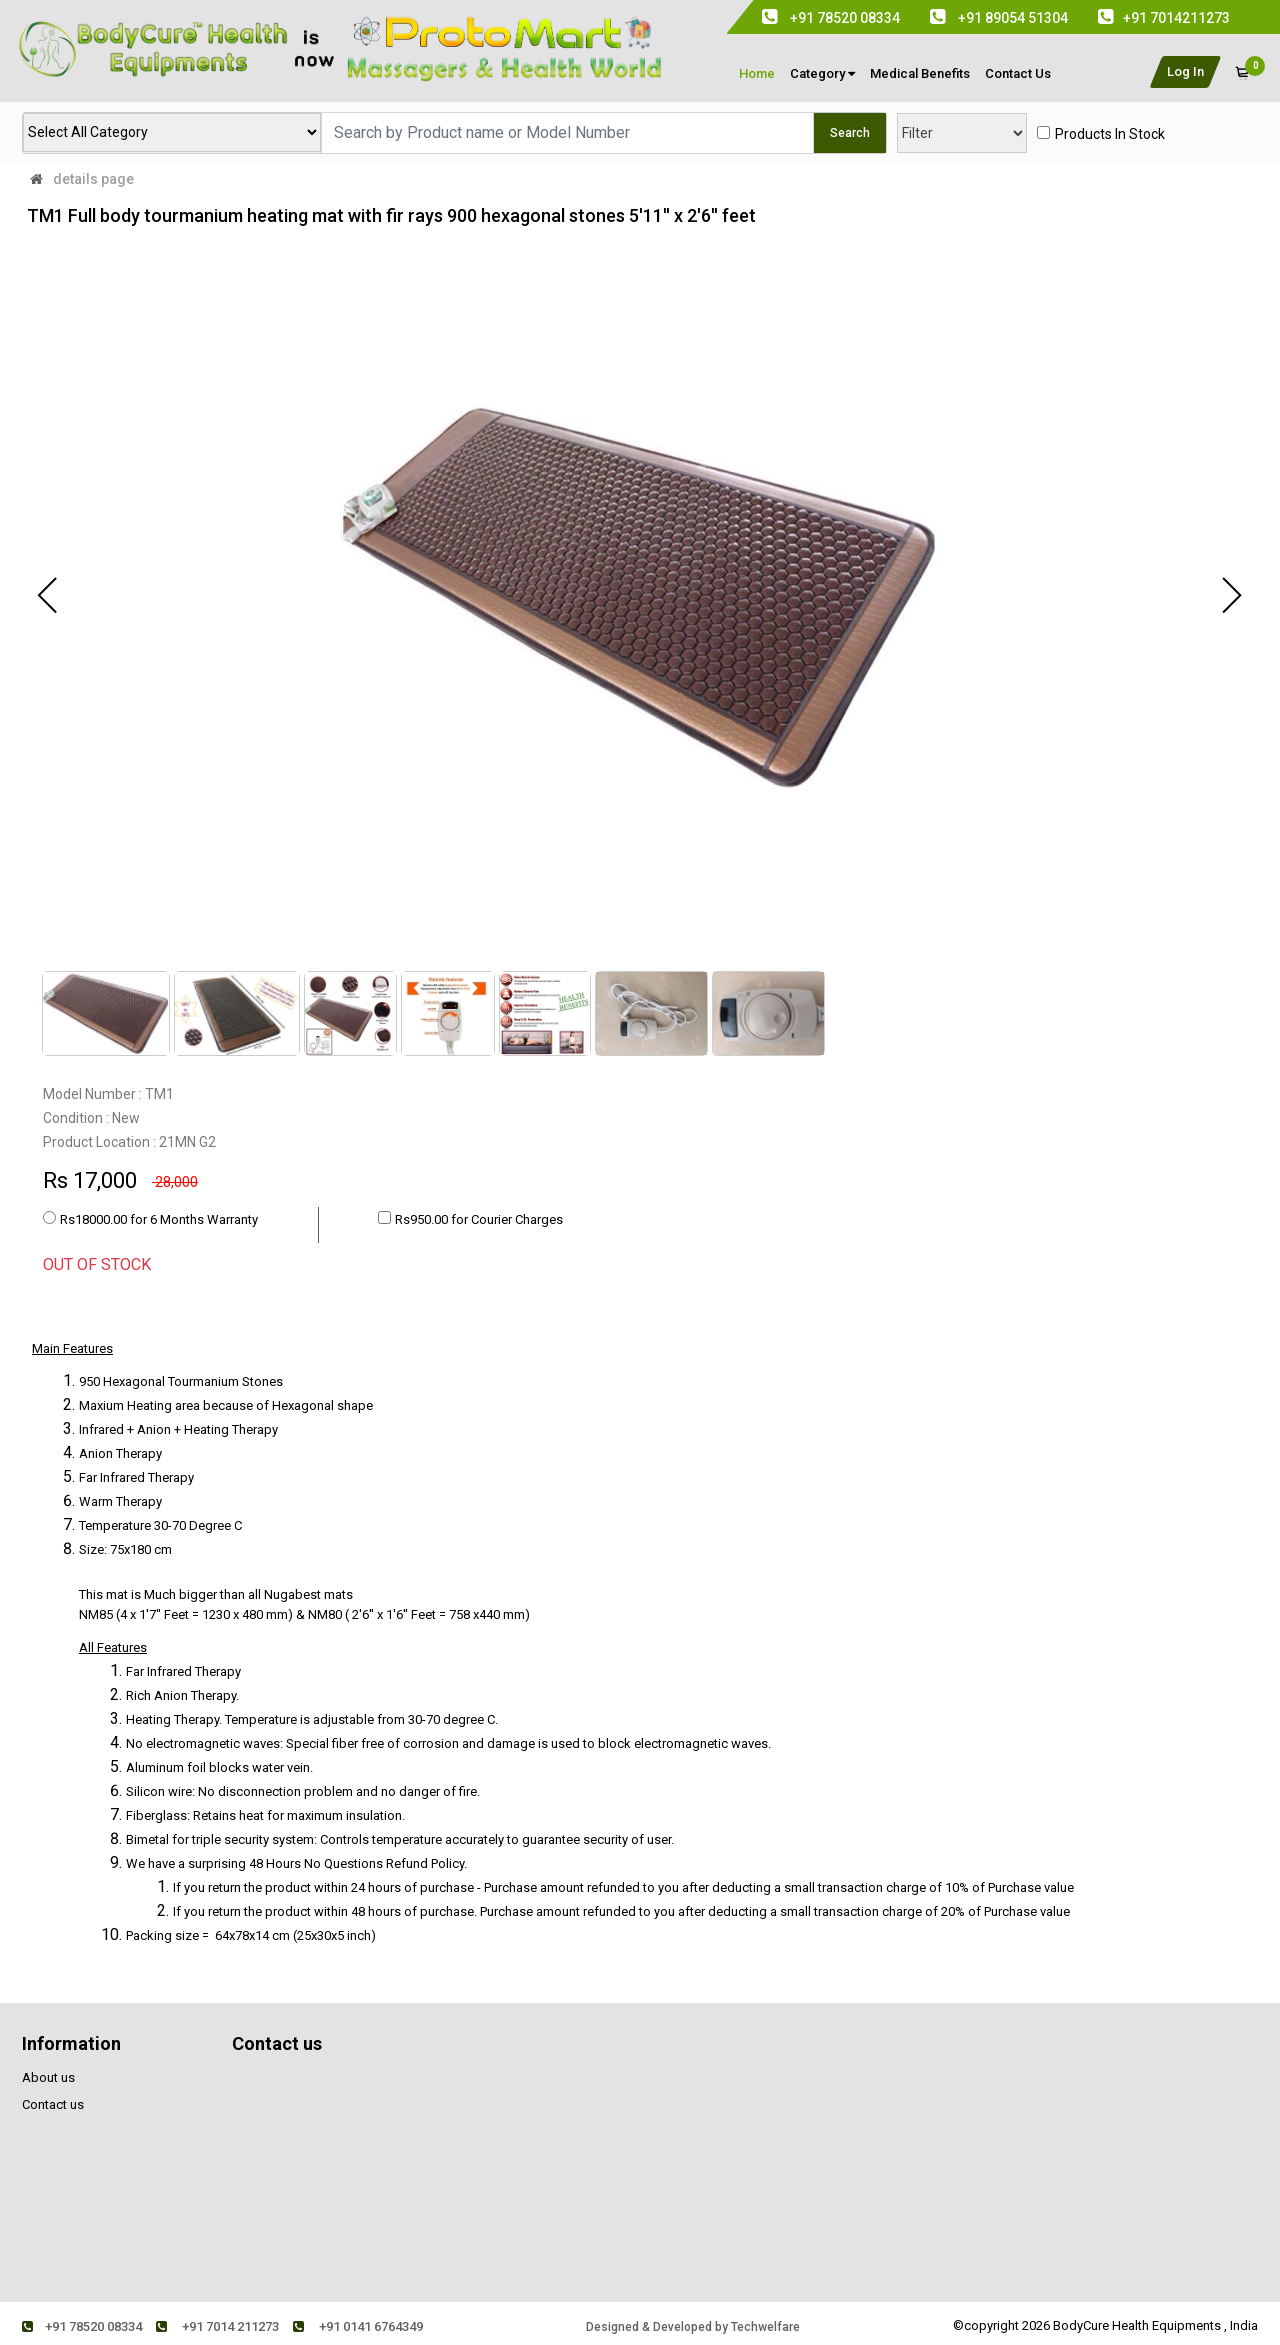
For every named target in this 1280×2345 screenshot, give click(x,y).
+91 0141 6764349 (358, 2326)
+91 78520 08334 (82, 2326)
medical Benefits (920, 73)
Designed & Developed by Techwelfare (693, 2327)
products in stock (1110, 134)
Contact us (53, 2104)
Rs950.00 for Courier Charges (479, 1219)
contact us (1018, 73)
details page (93, 179)
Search (850, 133)
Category (822, 73)
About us (48, 2077)
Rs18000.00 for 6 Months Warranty (159, 1219)
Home (757, 73)
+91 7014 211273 (217, 2326)
